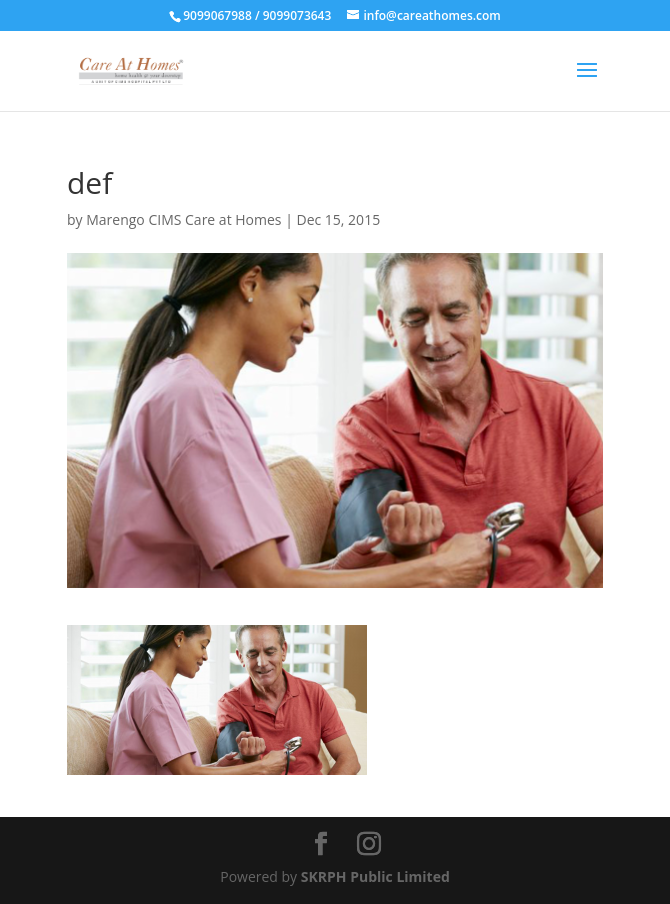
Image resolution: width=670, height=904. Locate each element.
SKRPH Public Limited (375, 876)
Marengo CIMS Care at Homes (183, 219)
